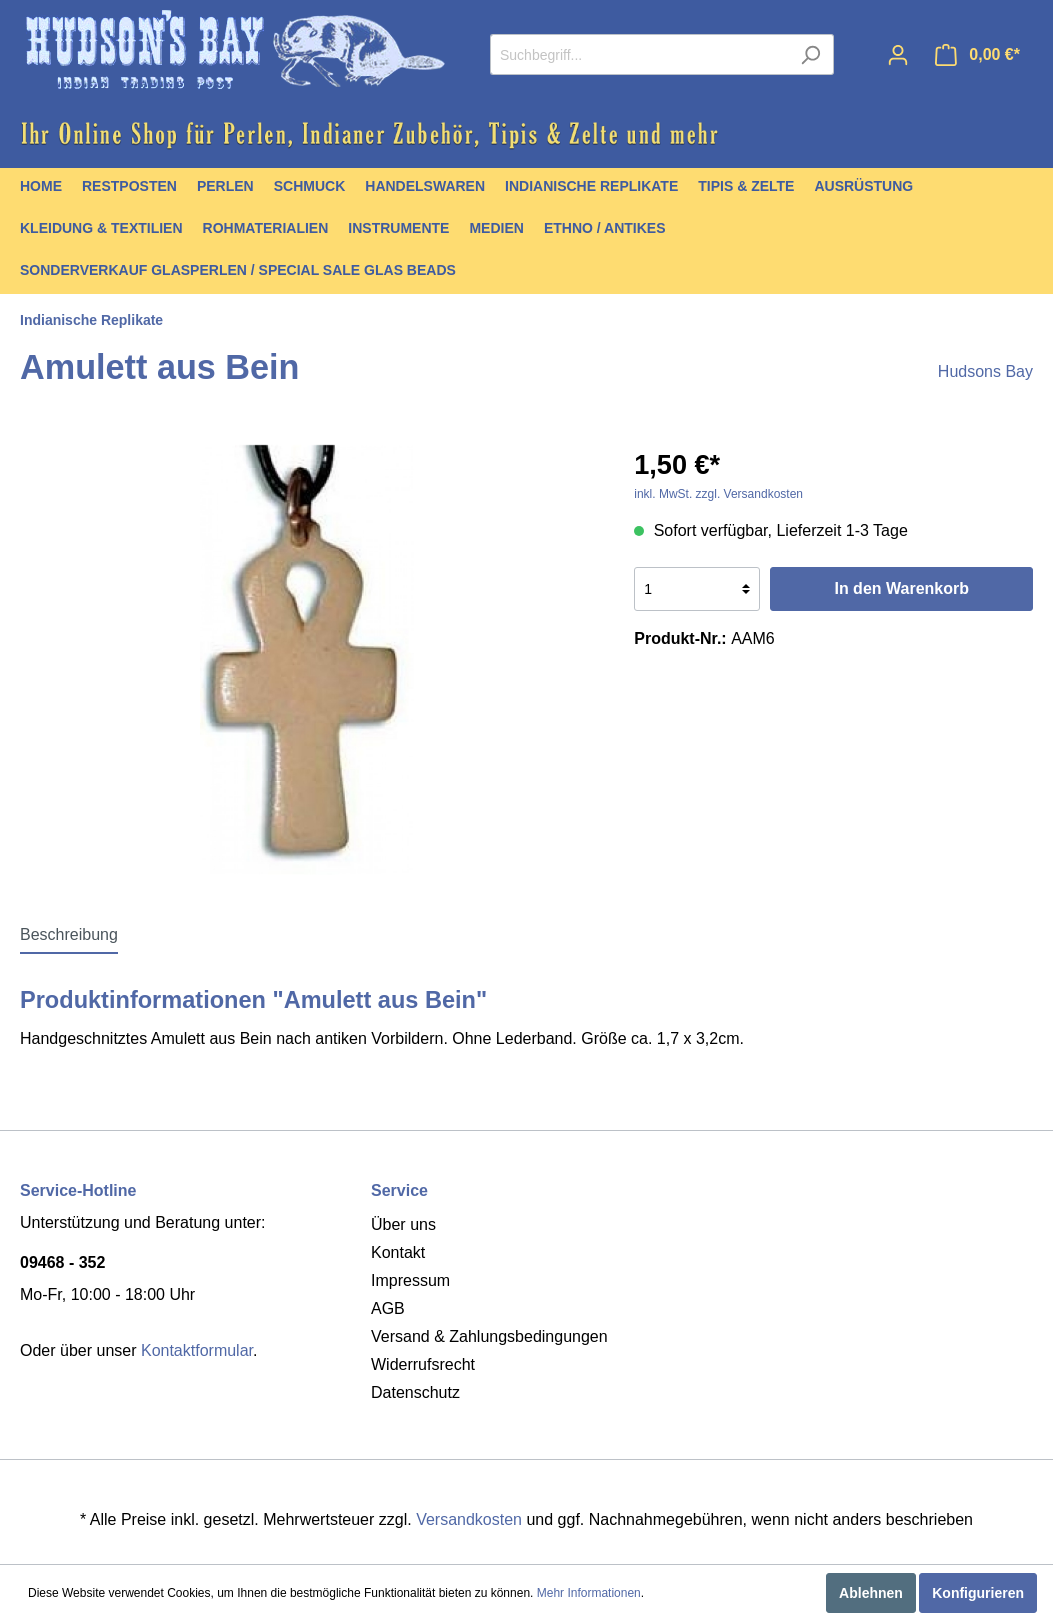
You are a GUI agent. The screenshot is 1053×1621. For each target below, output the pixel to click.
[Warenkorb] (977, 55)
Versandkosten (469, 1519)
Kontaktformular (197, 1350)
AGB (388, 1308)
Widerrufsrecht (423, 1364)
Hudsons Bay (985, 371)
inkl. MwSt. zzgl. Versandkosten (718, 494)
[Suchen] (810, 54)
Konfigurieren (978, 1593)
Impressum (410, 1280)
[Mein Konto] (898, 55)
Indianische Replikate (91, 320)
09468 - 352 (62, 1262)
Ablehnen (871, 1593)
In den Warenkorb (901, 588)
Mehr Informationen (589, 1593)
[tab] (69, 934)
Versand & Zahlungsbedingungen (489, 1336)
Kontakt (398, 1252)
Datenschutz (415, 1392)
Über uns (403, 1224)
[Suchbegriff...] (639, 54)
